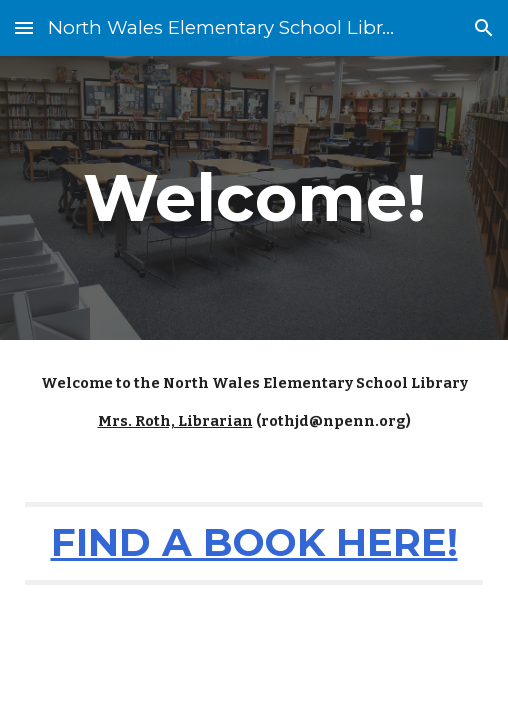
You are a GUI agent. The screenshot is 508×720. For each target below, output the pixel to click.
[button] (24, 27)
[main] (253, 197)
